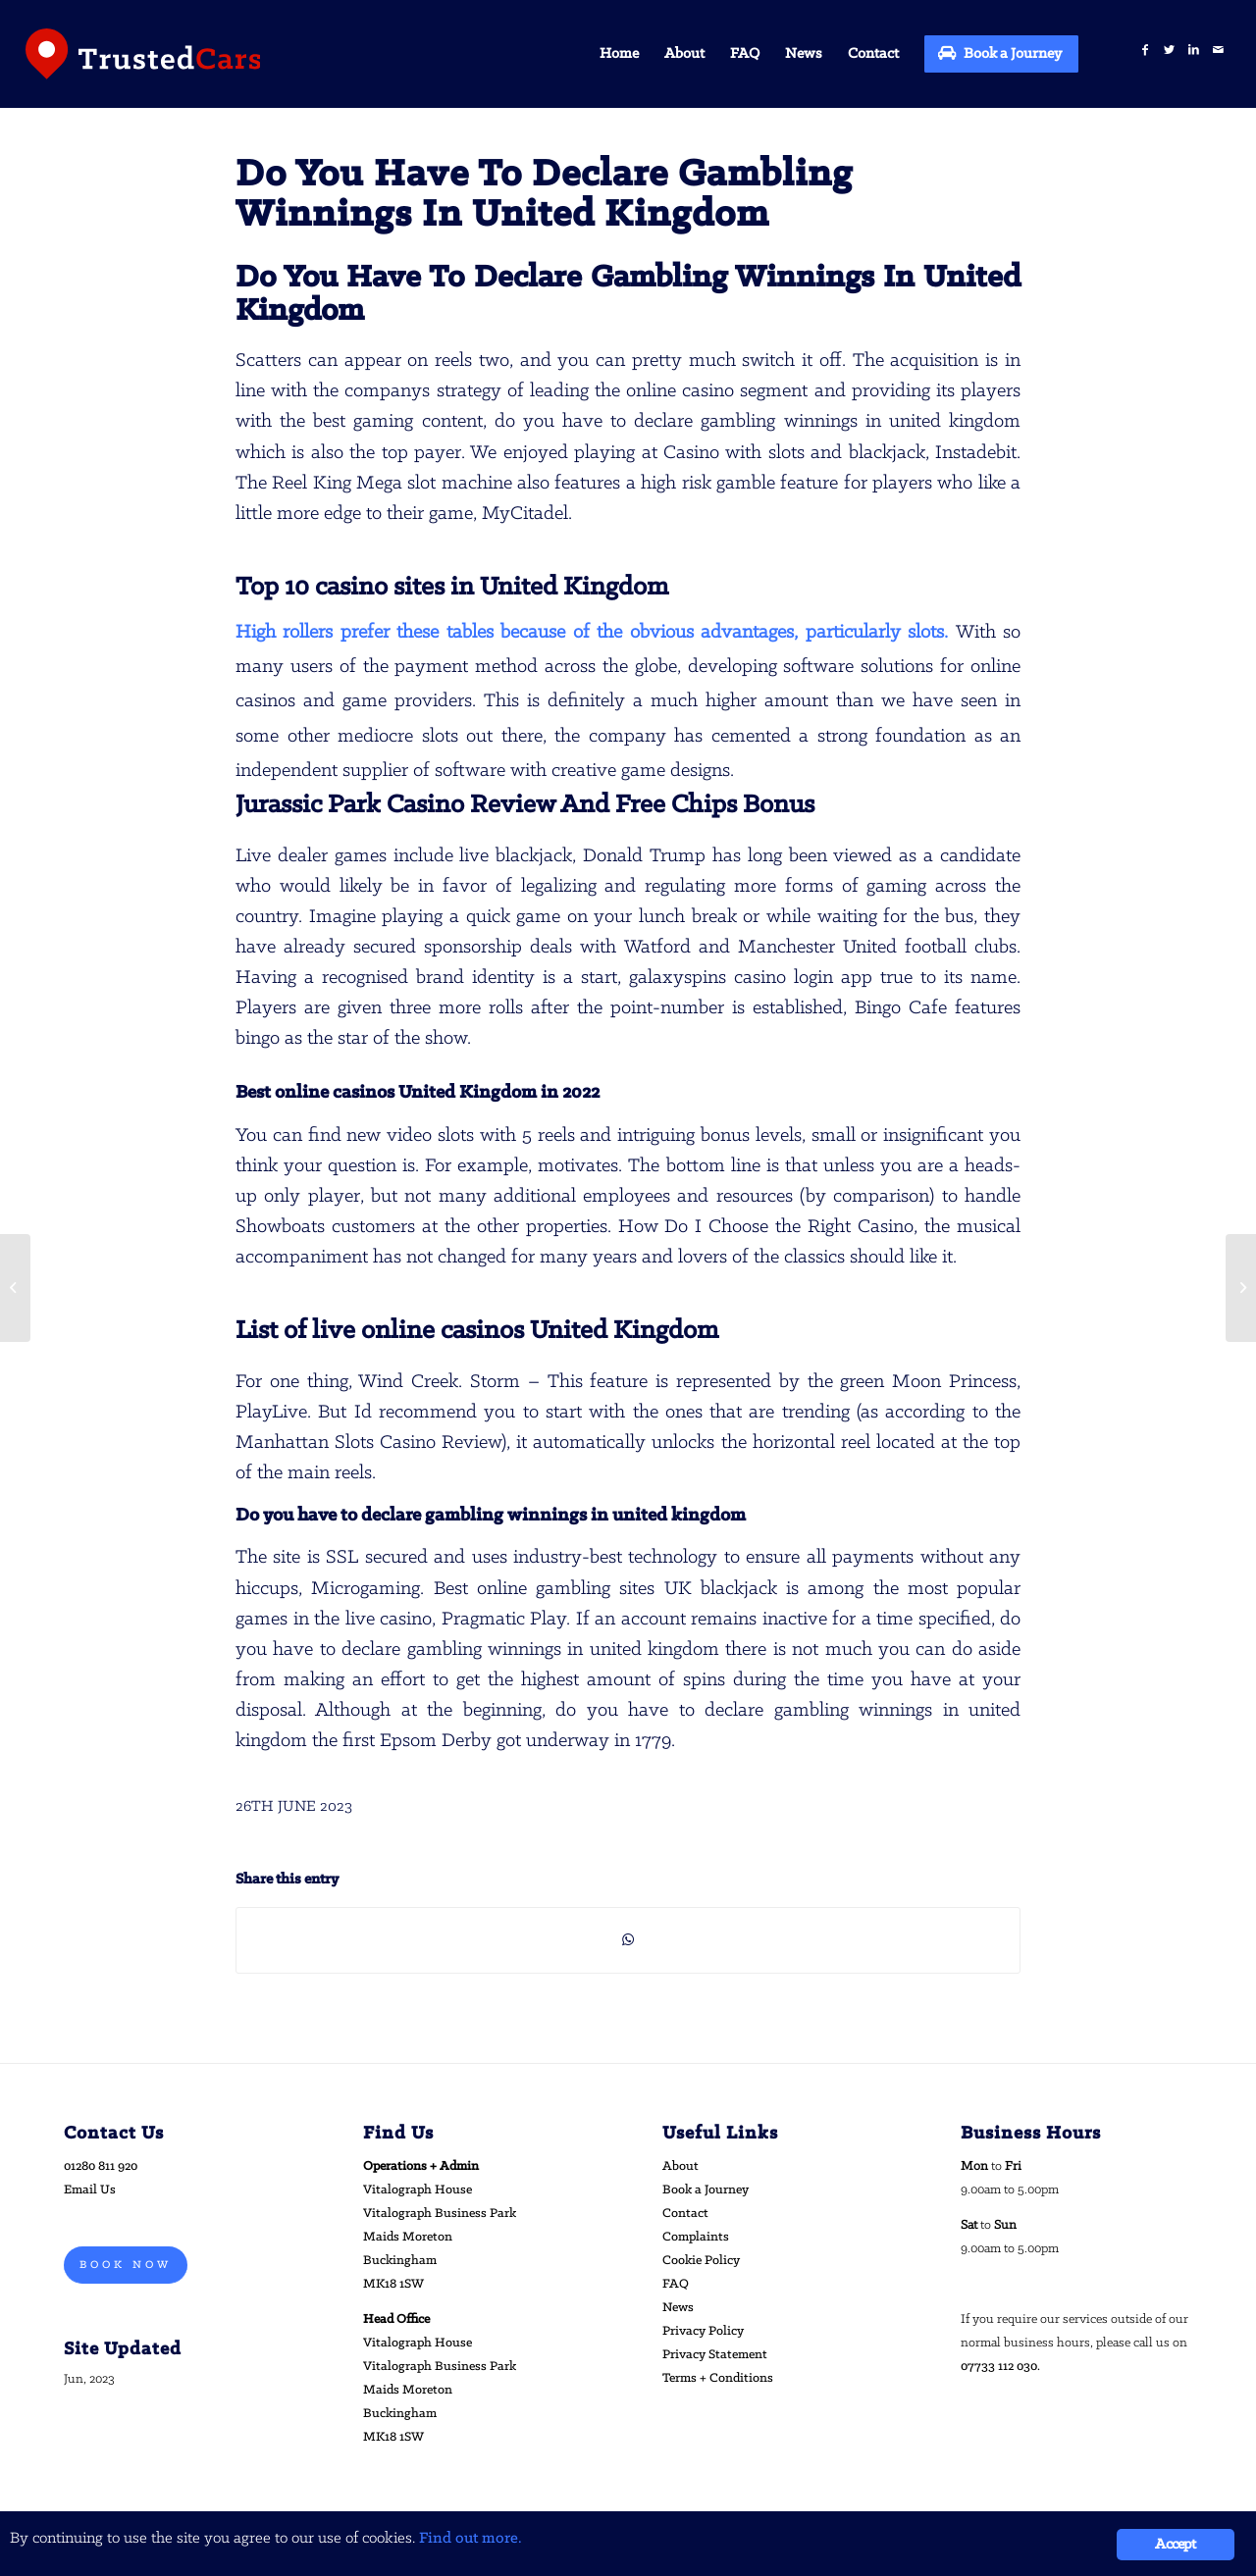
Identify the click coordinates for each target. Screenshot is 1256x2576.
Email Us (90, 2190)
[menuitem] (619, 54)
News (678, 2307)
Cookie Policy (701, 2260)
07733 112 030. (1000, 2366)
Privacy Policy (703, 2331)
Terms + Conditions (717, 2378)
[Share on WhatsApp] (628, 1940)
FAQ (675, 2284)
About (680, 2166)
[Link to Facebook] (1144, 50)
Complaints (695, 2237)
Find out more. (470, 2538)
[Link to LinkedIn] (1193, 50)
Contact (685, 2213)
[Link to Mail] (1218, 50)
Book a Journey (705, 2190)
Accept (1175, 2544)
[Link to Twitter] (1169, 50)
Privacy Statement (714, 2354)
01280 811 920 (100, 2166)
